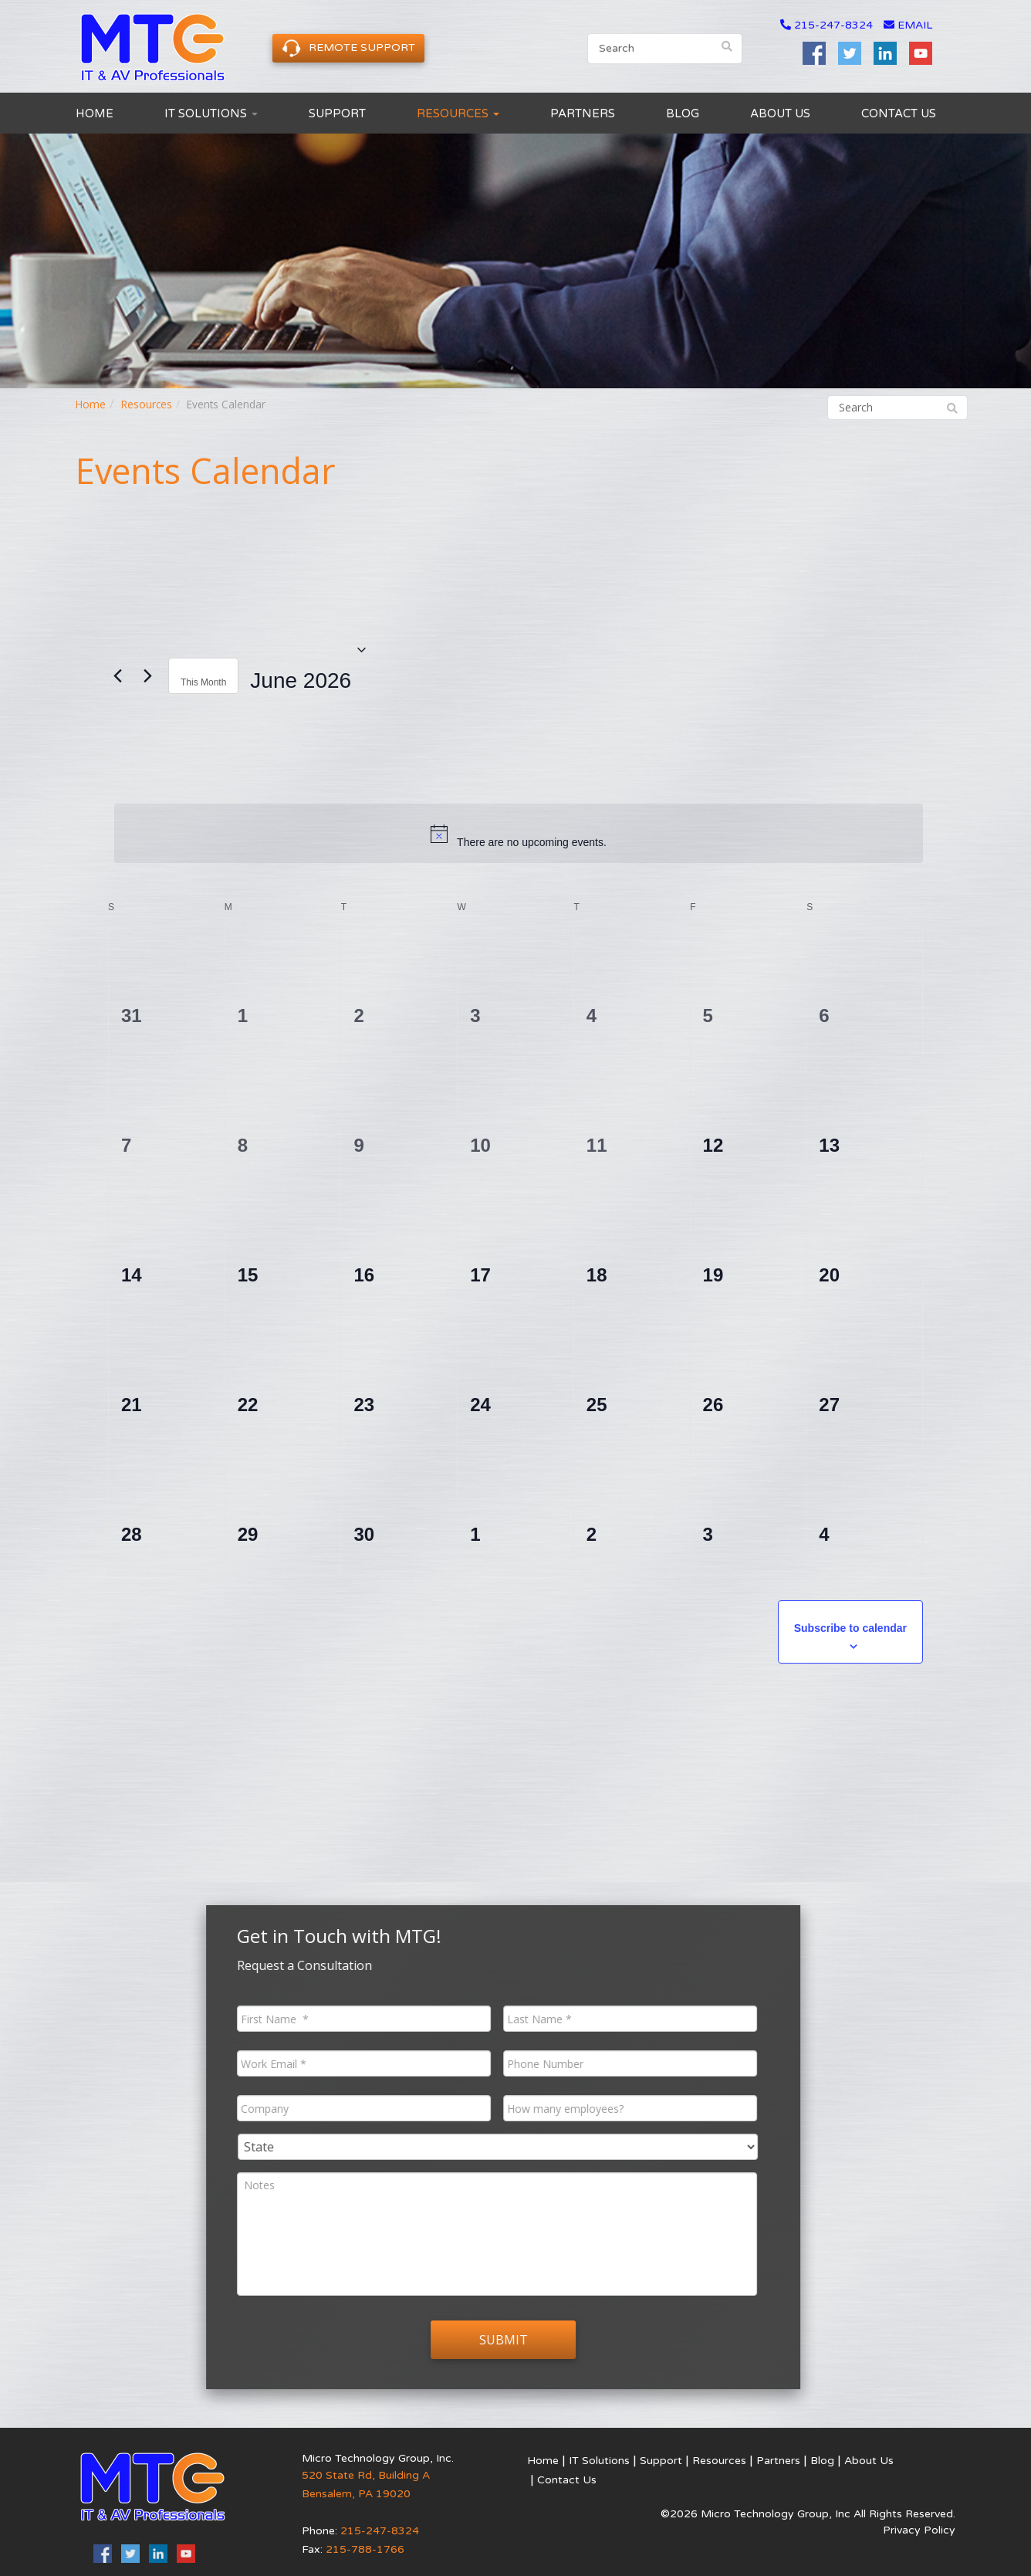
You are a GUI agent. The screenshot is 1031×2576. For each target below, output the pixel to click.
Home (94, 113)
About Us (780, 113)
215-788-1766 (365, 2549)
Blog (682, 113)
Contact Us (898, 113)
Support (337, 113)
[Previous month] (117, 676)
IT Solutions (211, 113)
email (908, 25)
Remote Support (348, 48)
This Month (203, 682)
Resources (458, 113)
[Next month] (147, 676)
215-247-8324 (833, 25)
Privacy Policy (919, 2530)
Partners (582, 113)
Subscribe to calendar (850, 1628)
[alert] (518, 833)
